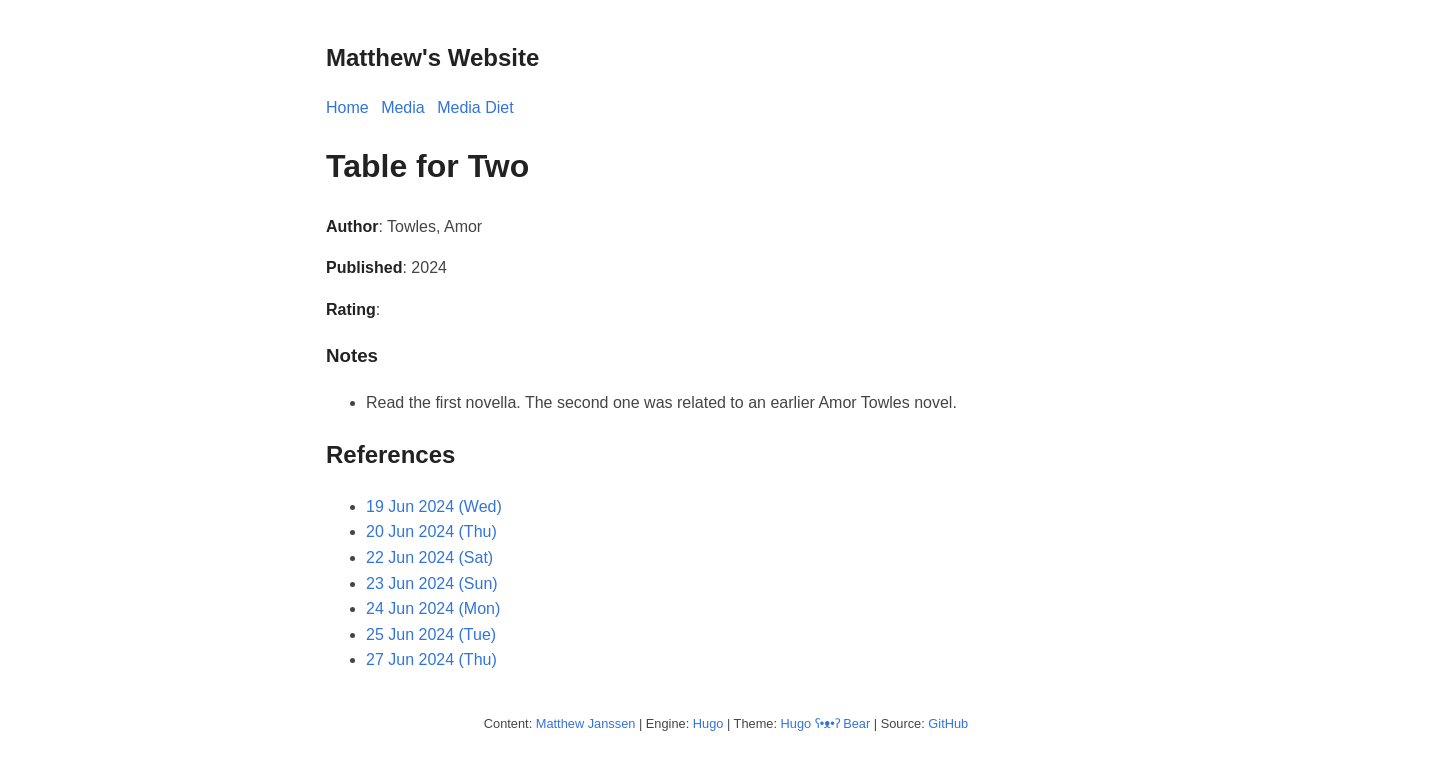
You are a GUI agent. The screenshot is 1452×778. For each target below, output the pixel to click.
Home (347, 107)
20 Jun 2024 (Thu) (431, 531)
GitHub (948, 723)
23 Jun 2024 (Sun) (432, 583)
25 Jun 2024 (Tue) (431, 634)
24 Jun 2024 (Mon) (433, 608)
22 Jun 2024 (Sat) (429, 557)
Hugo (708, 723)
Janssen (612, 723)
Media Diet (475, 107)
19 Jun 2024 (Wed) (434, 506)
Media (403, 107)
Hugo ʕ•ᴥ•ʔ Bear (826, 723)
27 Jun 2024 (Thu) (431, 659)
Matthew (560, 723)
